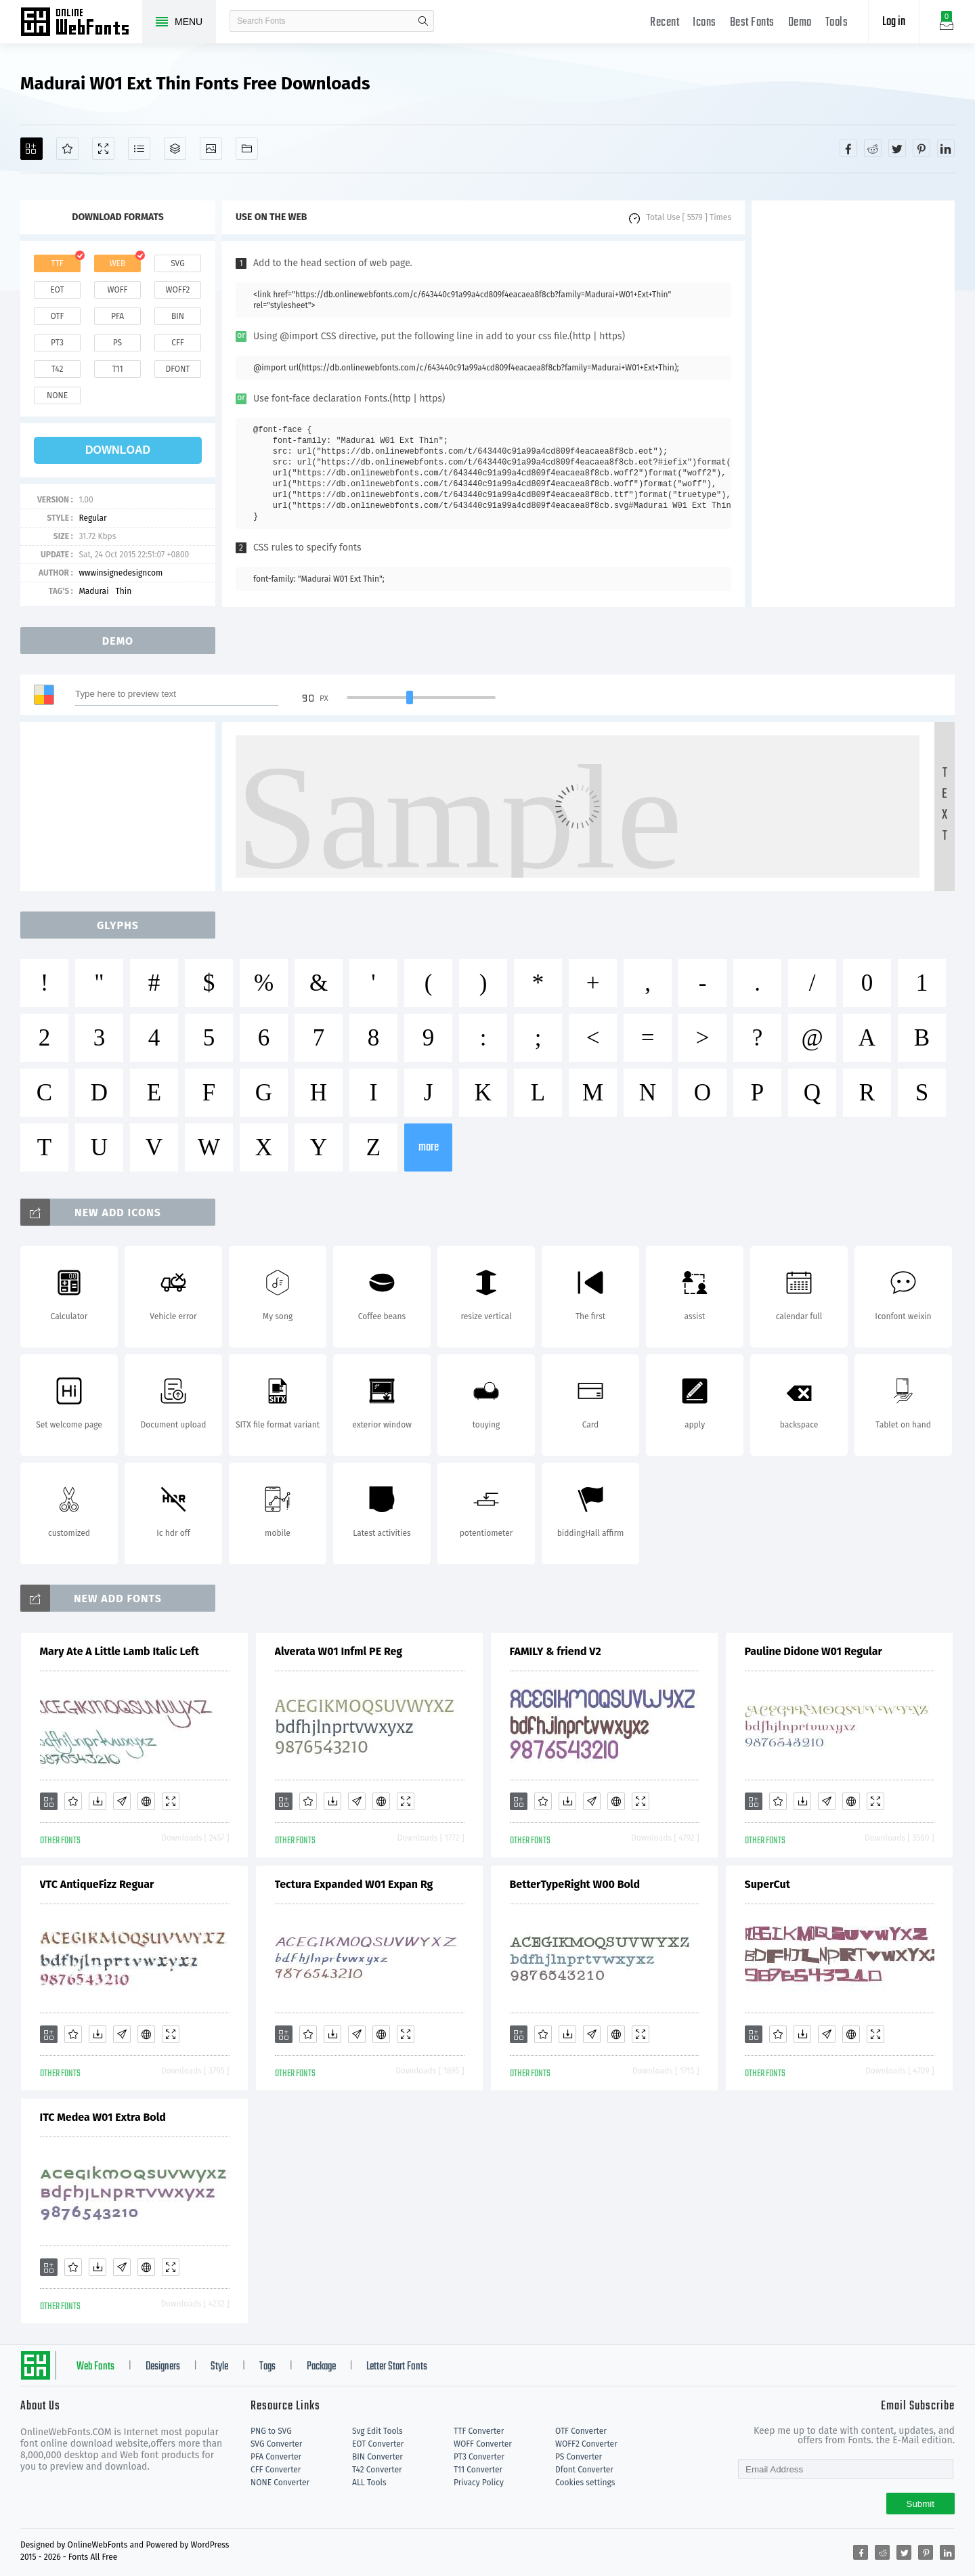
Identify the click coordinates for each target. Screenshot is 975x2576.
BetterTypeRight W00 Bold (575, 1884)
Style (219, 2367)
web (118, 263)
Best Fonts (752, 23)
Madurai (93, 591)
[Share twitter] (897, 148)
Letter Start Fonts (396, 2367)
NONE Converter (280, 2482)
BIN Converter (377, 2457)
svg (177, 263)
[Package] (175, 148)
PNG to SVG (271, 2431)
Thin (124, 591)
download (117, 450)
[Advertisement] (853, 403)
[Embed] (146, 1801)
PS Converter (578, 2457)
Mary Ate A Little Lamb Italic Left (119, 1651)
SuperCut (767, 1884)
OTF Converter (581, 2431)
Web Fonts (95, 2367)
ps (117, 342)
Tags (267, 2367)
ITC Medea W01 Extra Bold (103, 2117)
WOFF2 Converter (586, 2444)
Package (321, 2367)
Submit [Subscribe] (920, 2504)
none (57, 395)
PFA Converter (276, 2457)
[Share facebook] (848, 148)
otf (57, 316)
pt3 (57, 342)
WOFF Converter (483, 2444)
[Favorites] (67, 148)
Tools (836, 23)
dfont (177, 369)
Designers (163, 2367)
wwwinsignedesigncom (120, 573)
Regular (92, 518)
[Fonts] (247, 148)
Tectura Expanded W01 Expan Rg (354, 1884)
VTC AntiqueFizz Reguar (97, 1884)
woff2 (178, 290)
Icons (704, 23)
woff (117, 290)
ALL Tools (369, 2482)
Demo (800, 23)
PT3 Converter (479, 2457)
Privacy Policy (479, 2482)
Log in (893, 22)
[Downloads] (97, 1801)
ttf (57, 263)
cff (177, 342)
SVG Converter (276, 2444)
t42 (57, 369)
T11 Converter (478, 2469)
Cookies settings (585, 2482)
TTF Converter (479, 2431)
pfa (117, 316)
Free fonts (81, 23)
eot (57, 290)
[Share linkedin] (946, 148)
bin (177, 316)
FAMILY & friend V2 (555, 1651)
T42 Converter (377, 2469)
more (428, 1147)
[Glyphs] (139, 148)
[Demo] (103, 148)
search (423, 21)
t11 (117, 369)
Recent (664, 23)
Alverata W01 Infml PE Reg (339, 1651)
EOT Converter (378, 2444)
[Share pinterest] (921, 148)
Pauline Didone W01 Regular (813, 1651)
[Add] (31, 148)
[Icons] (211, 148)
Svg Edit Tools (377, 2431)
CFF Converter (276, 2469)
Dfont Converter (584, 2469)
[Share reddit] (873, 148)
